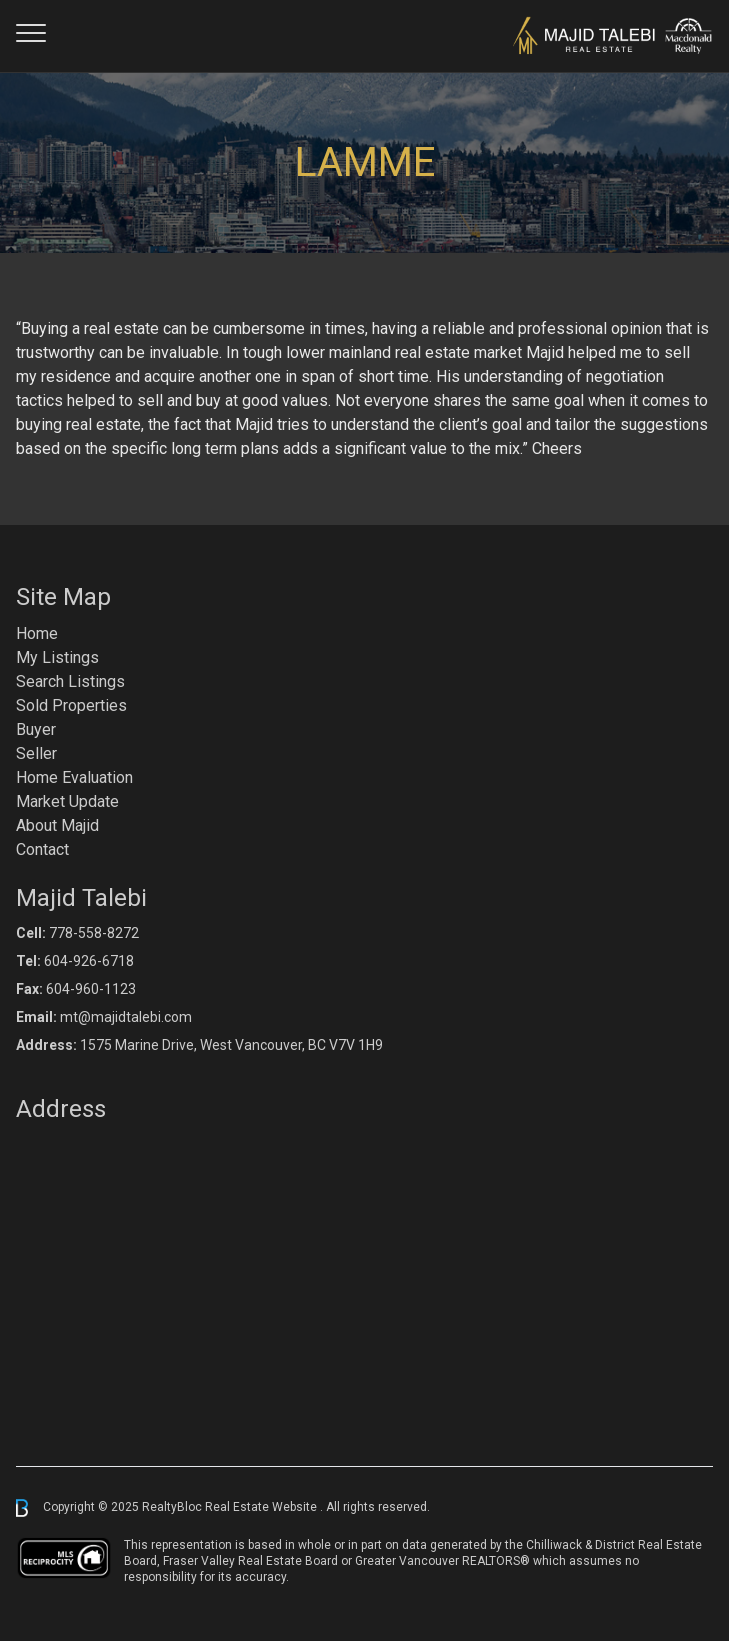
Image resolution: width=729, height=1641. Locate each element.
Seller (36, 753)
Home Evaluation (74, 777)
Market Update (67, 801)
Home (37, 633)
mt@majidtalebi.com (126, 1017)
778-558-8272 (94, 933)
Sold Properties (71, 705)
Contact (42, 849)
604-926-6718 (89, 961)
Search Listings (70, 681)
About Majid (57, 825)
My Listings (57, 657)
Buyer (36, 729)
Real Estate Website (262, 1507)
